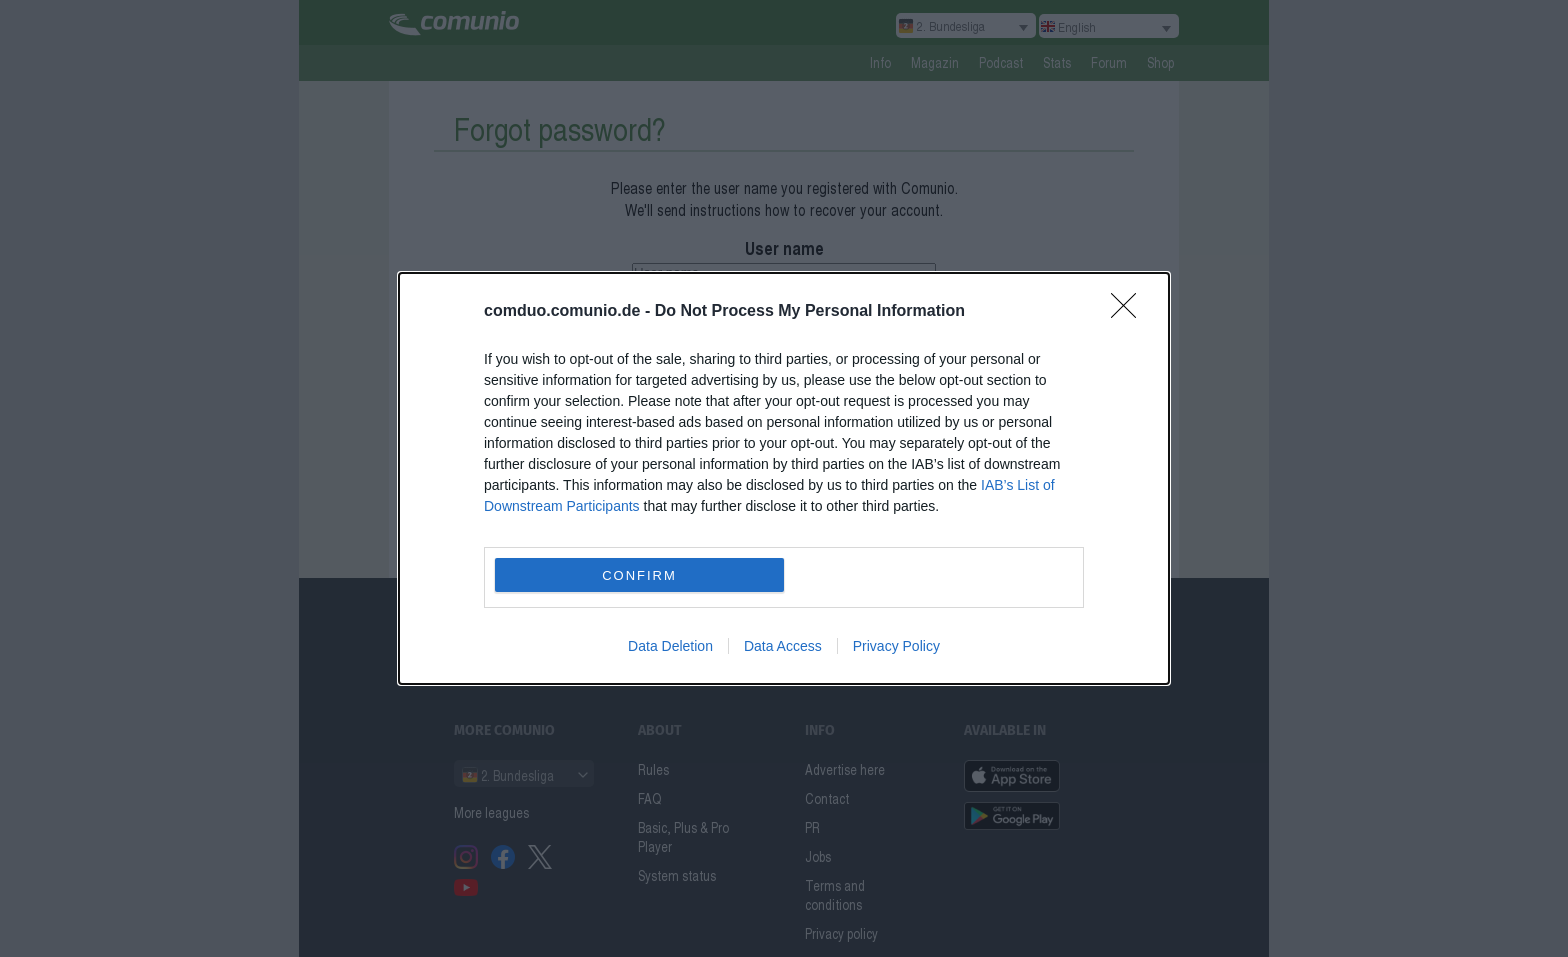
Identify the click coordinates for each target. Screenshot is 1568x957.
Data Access (783, 646)
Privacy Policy (896, 646)
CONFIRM (639, 575)
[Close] (1130, 312)
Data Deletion (670, 646)
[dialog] (784, 478)
